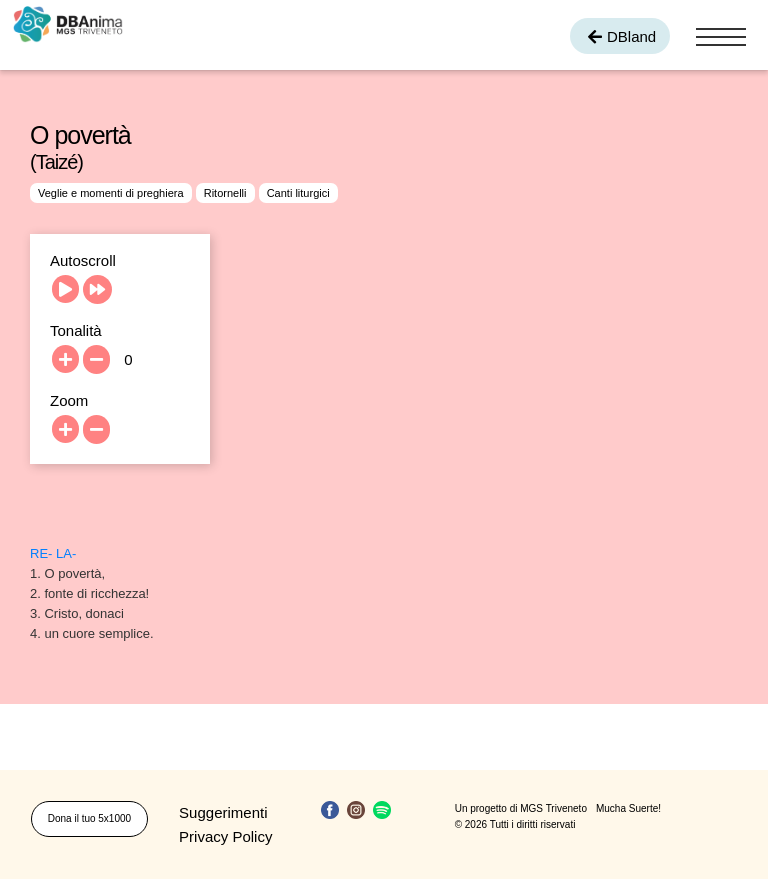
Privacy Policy (225, 836)
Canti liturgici (298, 193)
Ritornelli (225, 193)
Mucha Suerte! (628, 808)
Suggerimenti (223, 812)
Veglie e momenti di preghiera (111, 193)
